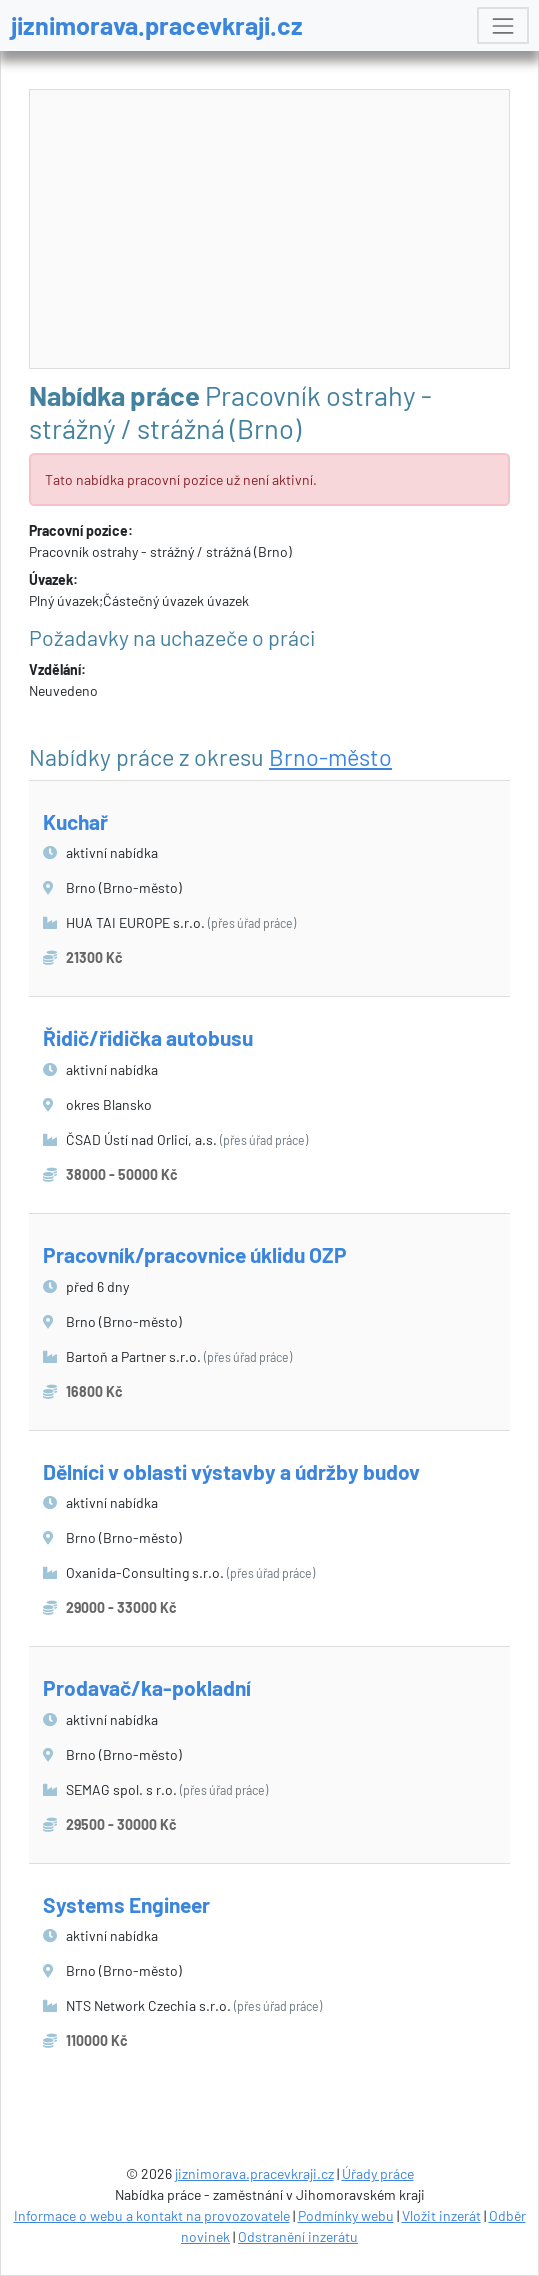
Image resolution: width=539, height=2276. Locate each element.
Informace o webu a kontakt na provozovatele (152, 2215)
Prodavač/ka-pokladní (147, 1687)
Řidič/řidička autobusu (148, 1037)
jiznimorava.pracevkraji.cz (157, 25)
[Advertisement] (270, 230)
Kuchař (75, 821)
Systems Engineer (126, 1904)
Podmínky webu (346, 2215)
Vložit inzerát (441, 2215)
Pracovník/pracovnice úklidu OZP (195, 1254)
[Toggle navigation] (502, 25)
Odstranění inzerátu (298, 2236)
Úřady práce (378, 2173)
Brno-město (330, 757)
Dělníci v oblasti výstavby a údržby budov (231, 1471)
